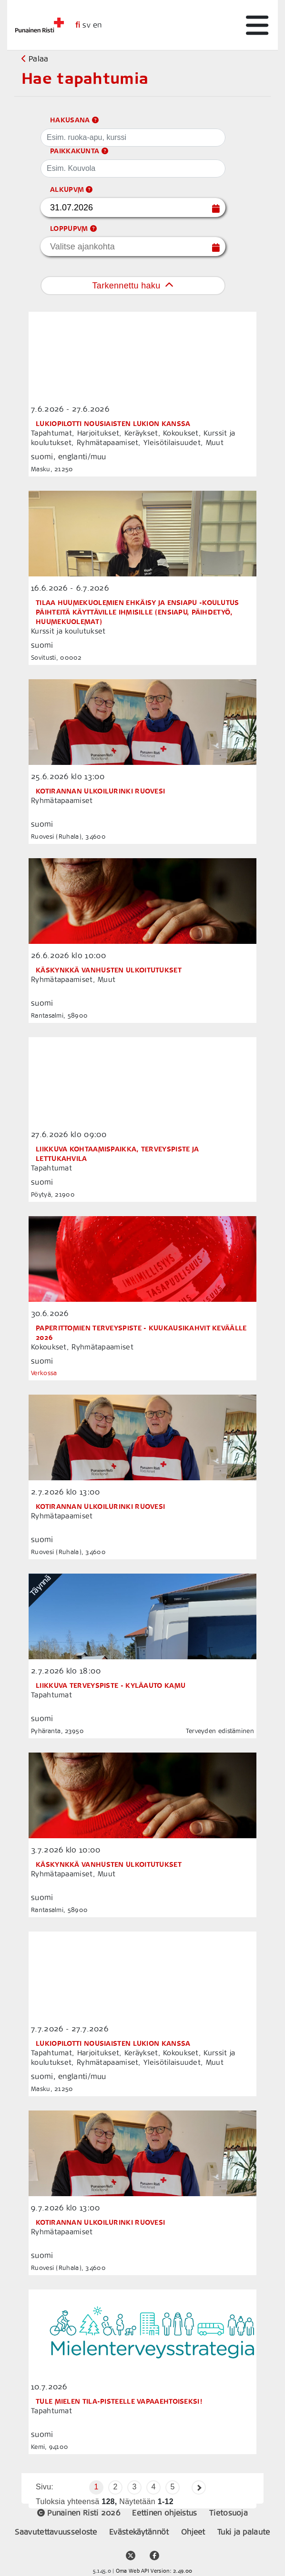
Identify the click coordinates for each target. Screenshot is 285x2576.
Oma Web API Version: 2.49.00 (154, 2571)
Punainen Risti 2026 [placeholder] (79, 2512)
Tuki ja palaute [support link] (243, 2531)
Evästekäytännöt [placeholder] (140, 2531)
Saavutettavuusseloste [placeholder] (57, 2531)
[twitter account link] (130, 2551)
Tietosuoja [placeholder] (228, 2512)
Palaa (35, 58)
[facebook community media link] (154, 2551)
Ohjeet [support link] (194, 2531)
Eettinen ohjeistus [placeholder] (166, 2512)
